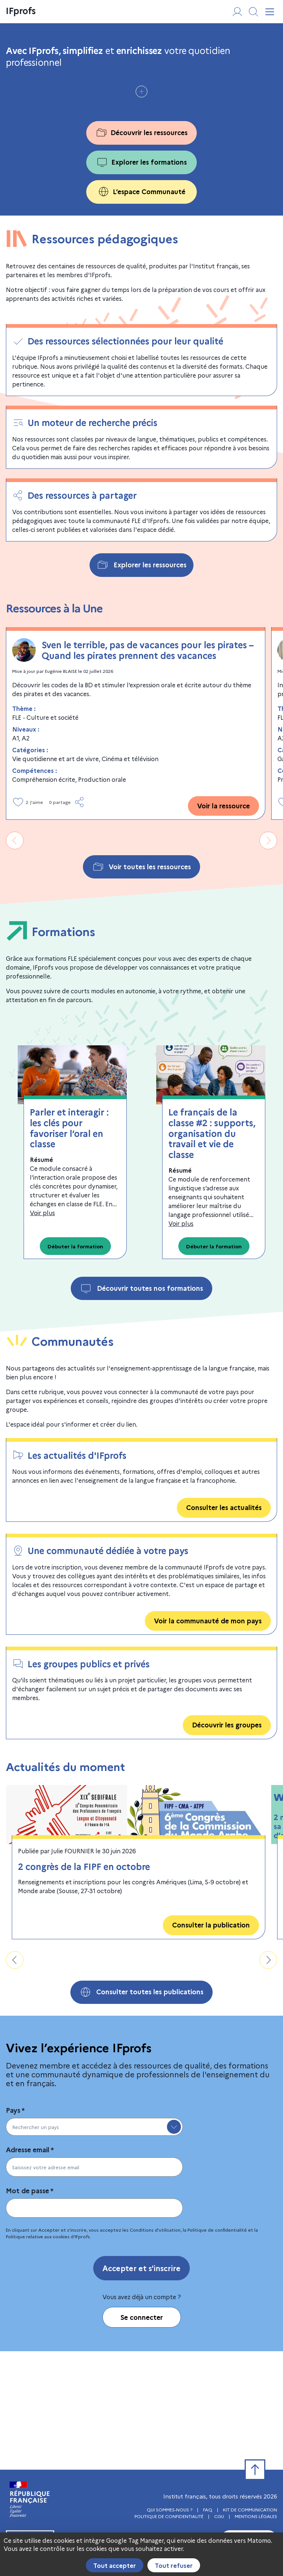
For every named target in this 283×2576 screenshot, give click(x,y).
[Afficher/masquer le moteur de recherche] (253, 12)
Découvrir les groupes (227, 1842)
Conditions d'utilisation (155, 2348)
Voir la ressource (223, 923)
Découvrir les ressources (141, 251)
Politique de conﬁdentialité (217, 2348)
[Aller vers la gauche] (15, 958)
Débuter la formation (75, 1364)
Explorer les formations (141, 280)
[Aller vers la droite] (268, 958)
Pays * (15, 2228)
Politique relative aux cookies (38, 2354)
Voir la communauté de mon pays (208, 1738)
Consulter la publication (211, 2042)
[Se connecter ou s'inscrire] (237, 12)
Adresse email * (30, 2267)
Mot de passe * (29, 2308)
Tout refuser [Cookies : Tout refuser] (174, 2565)
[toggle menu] (174, 2245)
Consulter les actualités (224, 1625)
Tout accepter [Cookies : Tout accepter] (114, 2565)
